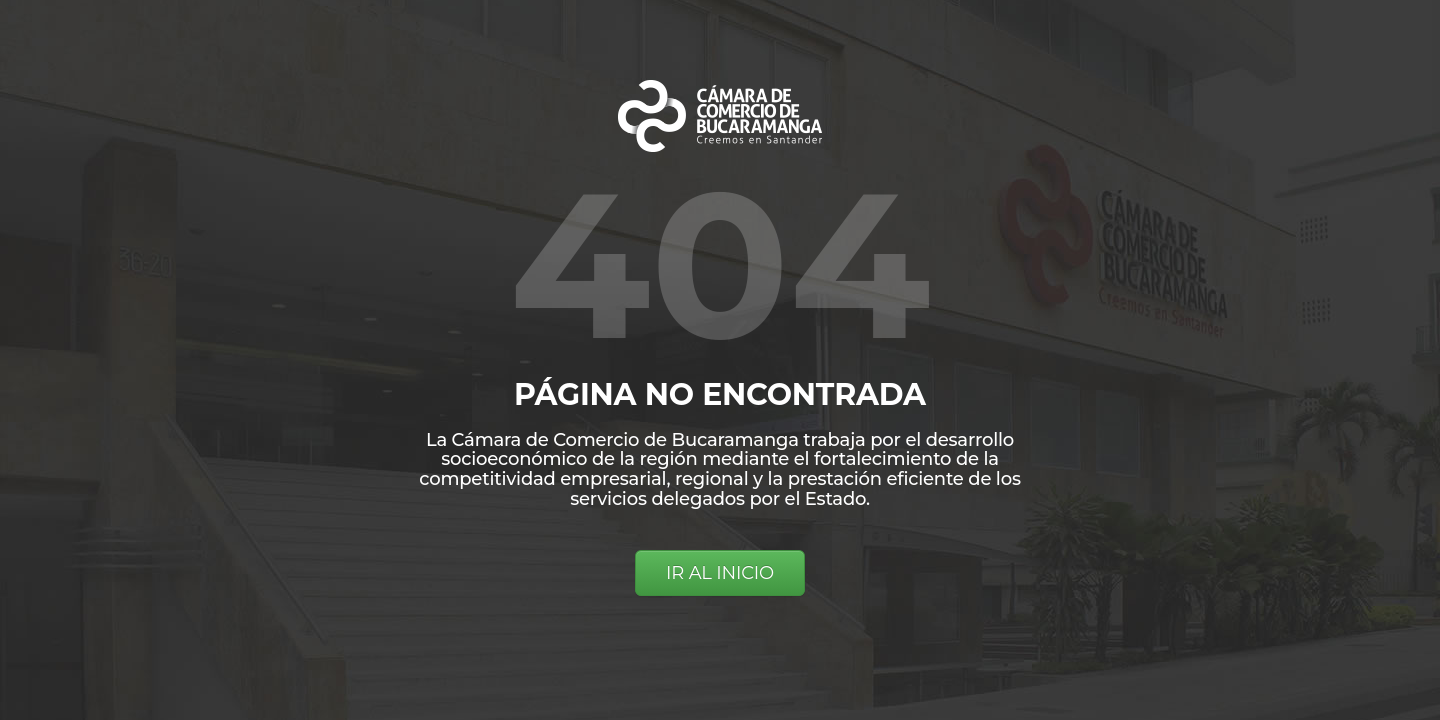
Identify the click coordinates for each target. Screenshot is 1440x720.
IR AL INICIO (720, 573)
